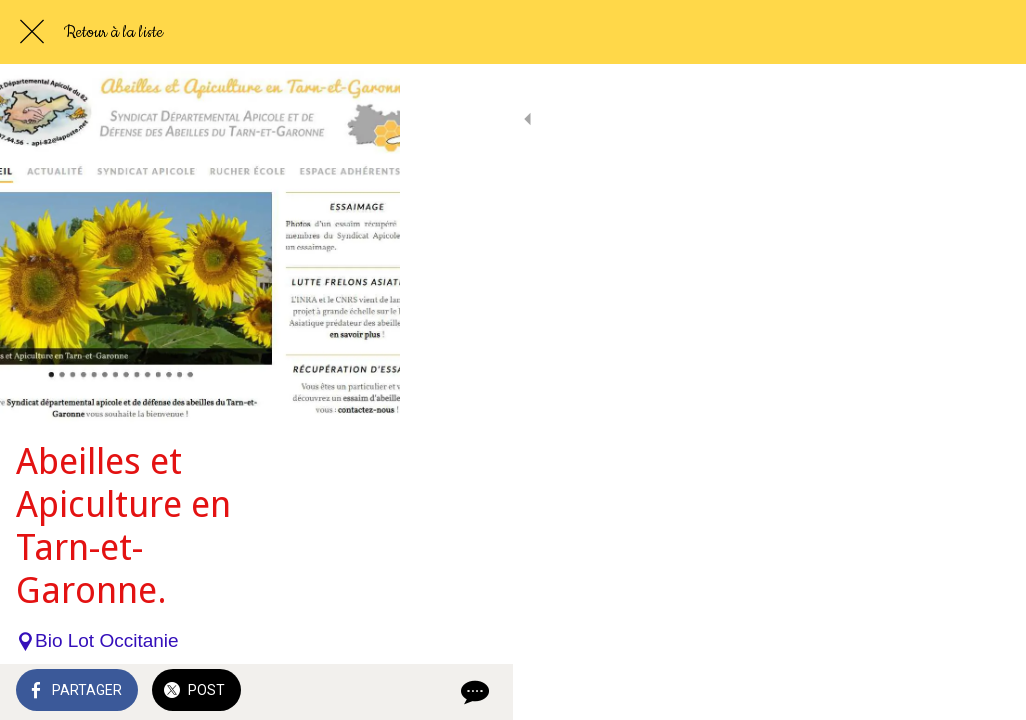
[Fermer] (32, 32)
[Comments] (986, 692)
